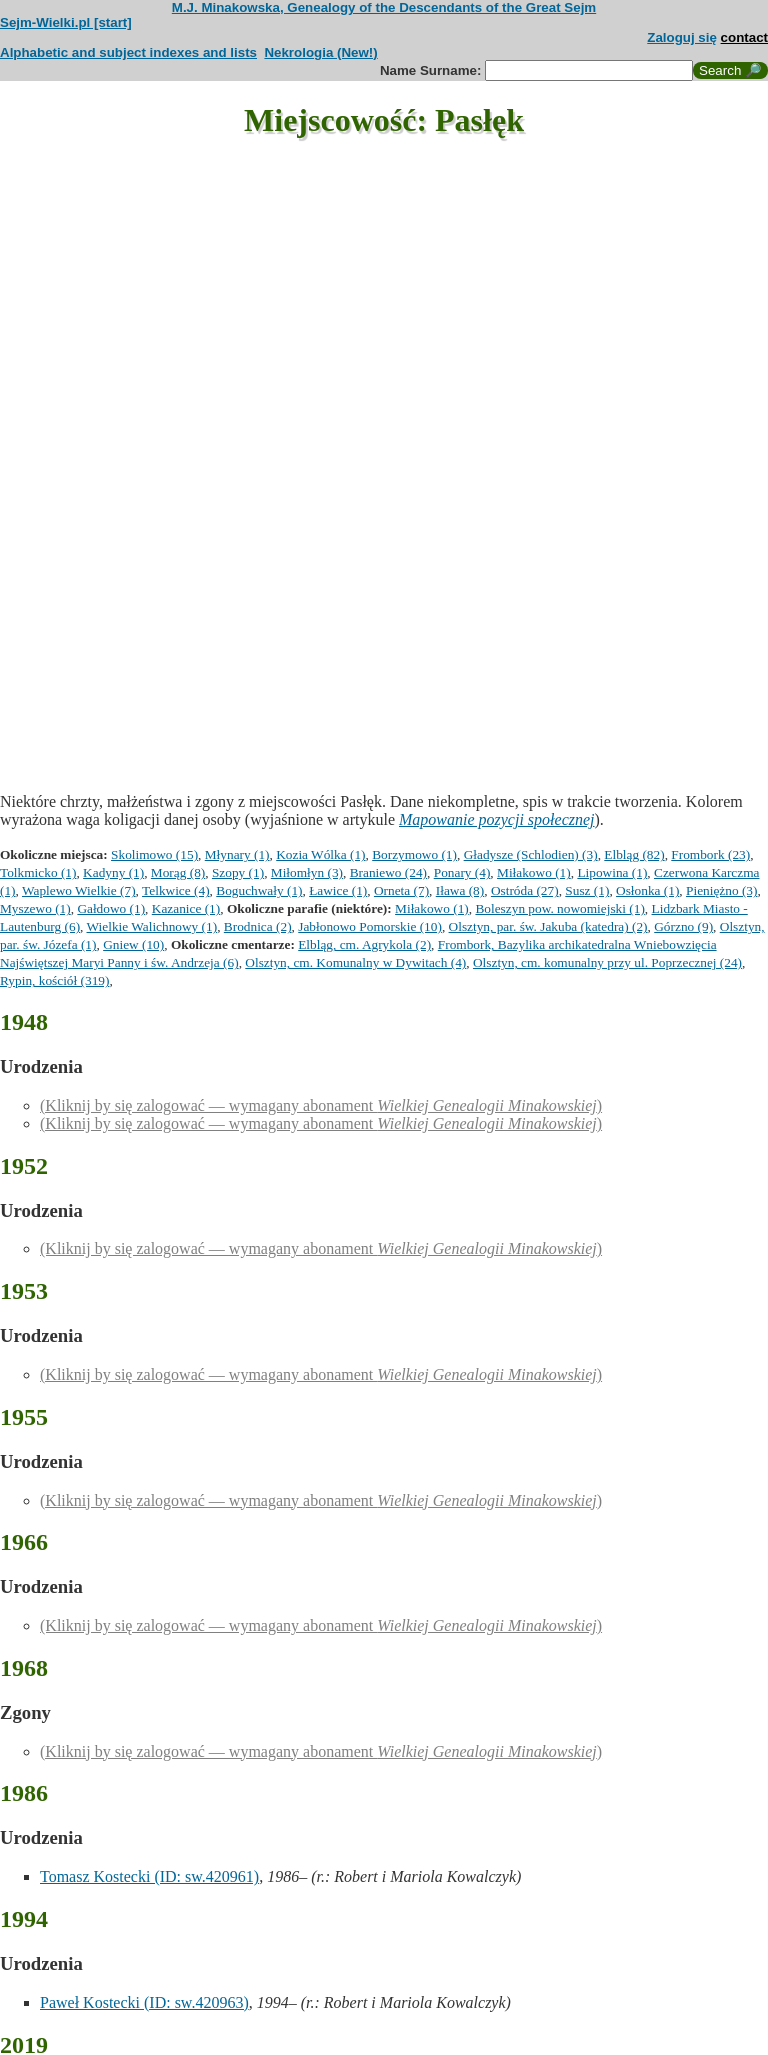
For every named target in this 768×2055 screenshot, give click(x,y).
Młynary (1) (237, 854)
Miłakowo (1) (534, 872)
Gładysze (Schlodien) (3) (531, 854)
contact (744, 37)
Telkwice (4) (176, 890)
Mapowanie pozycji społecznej (497, 819)
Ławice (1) (338, 890)
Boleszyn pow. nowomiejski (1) (559, 908)
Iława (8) (460, 890)
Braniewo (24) (388, 872)
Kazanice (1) (186, 908)
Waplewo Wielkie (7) (79, 890)
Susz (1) (587, 890)
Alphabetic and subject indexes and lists (128, 52)
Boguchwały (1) (259, 890)
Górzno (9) (683, 926)
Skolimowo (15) (154, 854)
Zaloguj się (682, 37)
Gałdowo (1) (111, 908)
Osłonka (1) (647, 890)
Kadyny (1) (113, 872)
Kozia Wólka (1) (320, 854)
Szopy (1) (238, 872)
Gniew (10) (133, 944)
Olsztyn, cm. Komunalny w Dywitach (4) (355, 962)
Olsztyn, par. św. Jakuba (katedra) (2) (548, 926)
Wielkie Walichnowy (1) (152, 926)
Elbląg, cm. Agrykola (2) (364, 944)
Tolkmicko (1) (38, 872)
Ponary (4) (462, 872)
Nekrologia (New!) (320, 52)
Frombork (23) (710, 854)
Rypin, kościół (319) (54, 980)
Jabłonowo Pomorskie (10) (370, 926)
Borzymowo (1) (414, 854)
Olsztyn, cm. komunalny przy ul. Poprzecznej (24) (607, 962)
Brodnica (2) (258, 926)
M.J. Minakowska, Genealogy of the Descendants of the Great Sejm (384, 7)
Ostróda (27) (525, 890)
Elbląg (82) (634, 854)
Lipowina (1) (612, 872)
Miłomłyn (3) (307, 872)
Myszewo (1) (35, 908)
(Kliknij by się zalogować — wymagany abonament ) (321, 1105)
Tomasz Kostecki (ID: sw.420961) (149, 1876)
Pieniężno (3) (721, 890)
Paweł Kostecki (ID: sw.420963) (144, 2002)
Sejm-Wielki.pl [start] (66, 22)
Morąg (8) (178, 872)
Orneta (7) (401, 890)
